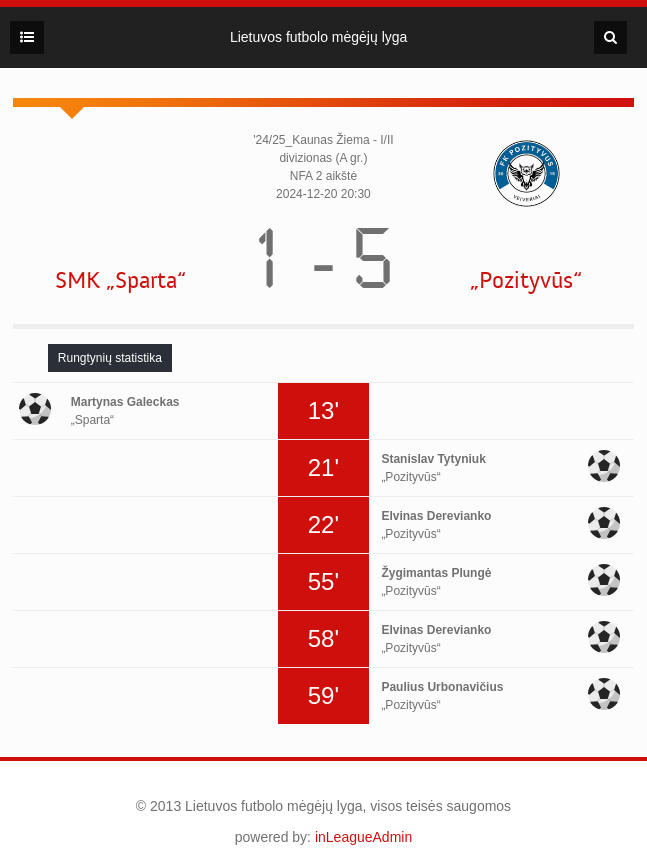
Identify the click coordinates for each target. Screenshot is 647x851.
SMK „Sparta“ (120, 280)
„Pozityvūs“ (526, 280)
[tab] (110, 358)
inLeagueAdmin (363, 837)
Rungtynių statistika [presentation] (110, 358)
